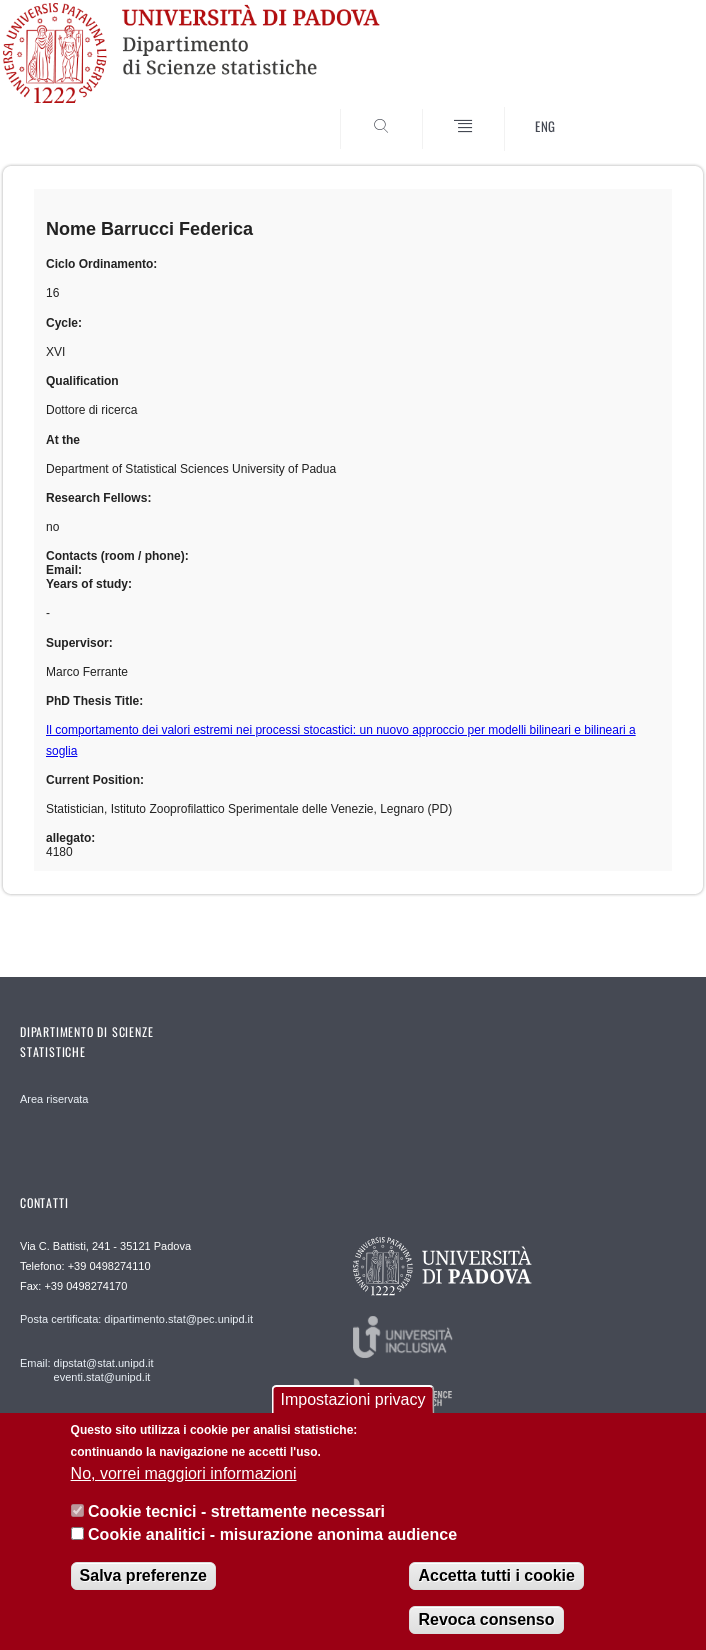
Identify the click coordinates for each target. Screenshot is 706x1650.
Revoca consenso (486, 1619)
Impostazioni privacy (353, 1399)
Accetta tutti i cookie (496, 1575)
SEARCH (636, 99)
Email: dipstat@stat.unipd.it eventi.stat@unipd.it (86, 1370)
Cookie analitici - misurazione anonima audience (272, 1534)
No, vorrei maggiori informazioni (184, 1473)
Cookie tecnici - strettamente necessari (236, 1511)
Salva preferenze (143, 1575)
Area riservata (54, 1099)
